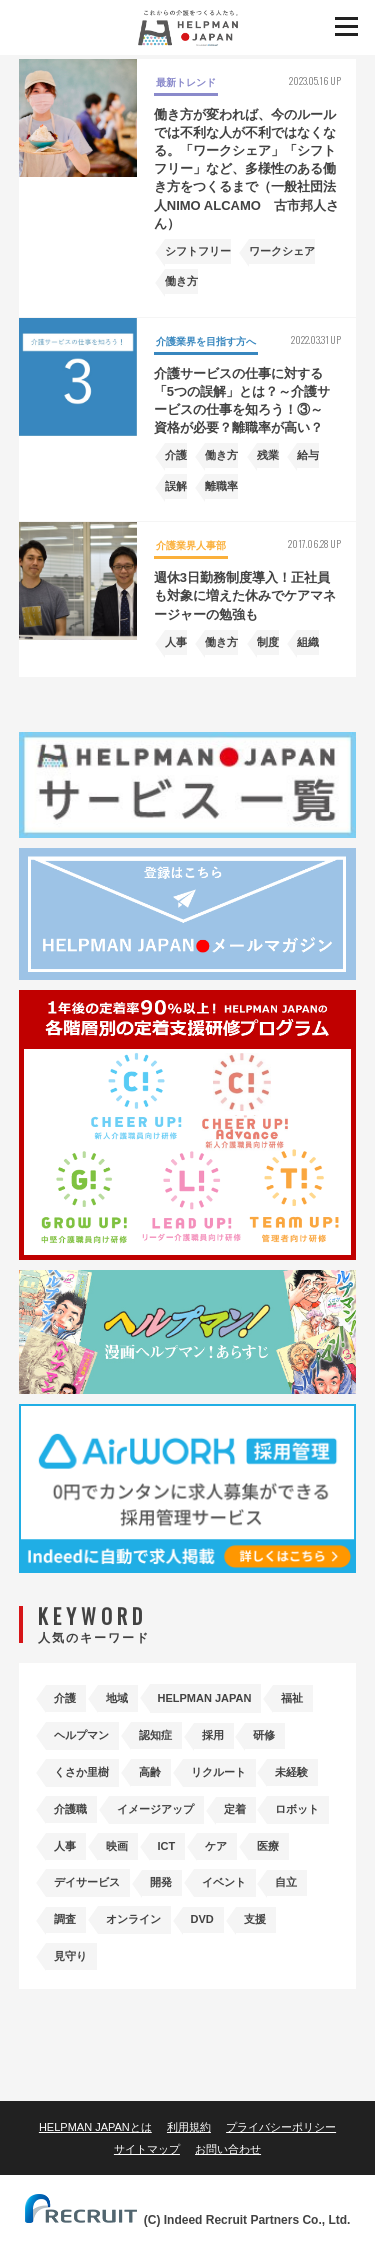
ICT (167, 1846)
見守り (70, 1956)
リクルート (218, 1772)
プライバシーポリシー (281, 2127)
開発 (161, 1882)
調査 (65, 1919)
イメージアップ (155, 1809)
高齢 (150, 1772)
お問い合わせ (228, 2149)
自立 (286, 1882)
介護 (65, 1698)
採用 (213, 1735)
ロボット (297, 1809)
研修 (264, 1735)
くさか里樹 (81, 1772)
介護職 (70, 1809)
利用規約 (189, 2127)
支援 (255, 1919)
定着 (235, 1809)
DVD (202, 1919)
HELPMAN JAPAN (205, 1698)
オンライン (133, 1919)
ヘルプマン (81, 1735)
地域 (117, 1698)
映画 (117, 1846)
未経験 (291, 1772)
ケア (216, 1846)
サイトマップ (147, 2149)
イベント (224, 1882)
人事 (65, 1846)
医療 (268, 1846)
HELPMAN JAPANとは (95, 2127)
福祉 (292, 1698)
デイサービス (87, 1882)
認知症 (155, 1735)
